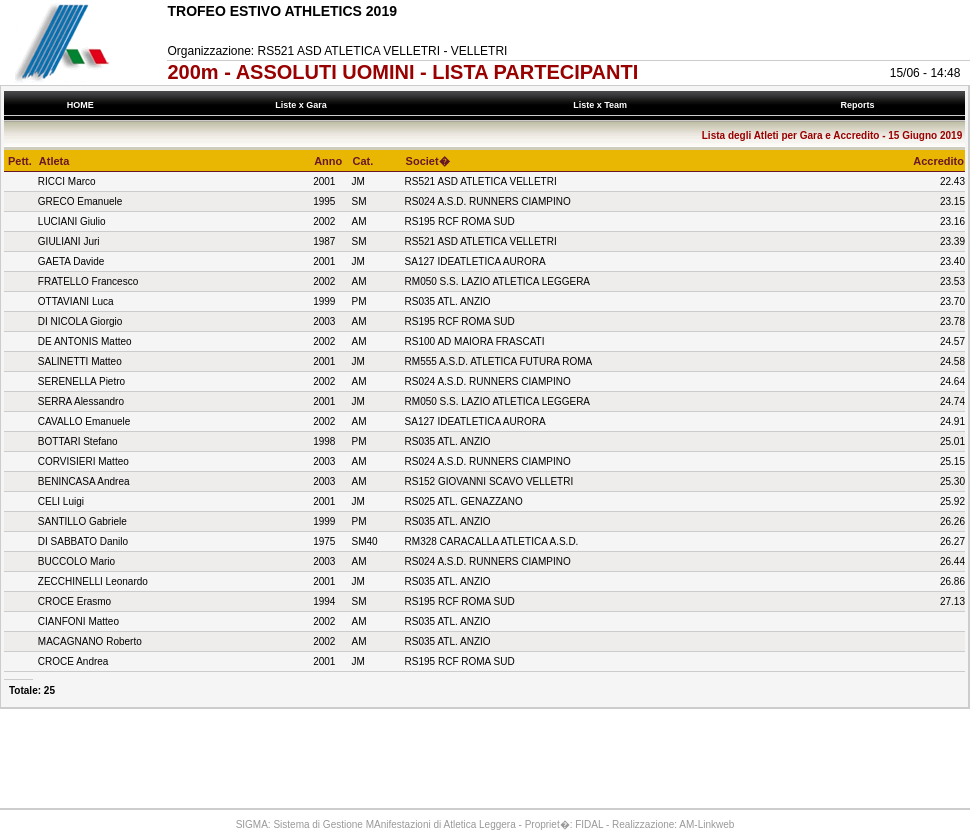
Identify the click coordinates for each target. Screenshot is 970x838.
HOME (80, 105)
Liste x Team (603, 105)
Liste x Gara (304, 105)
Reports (860, 105)
